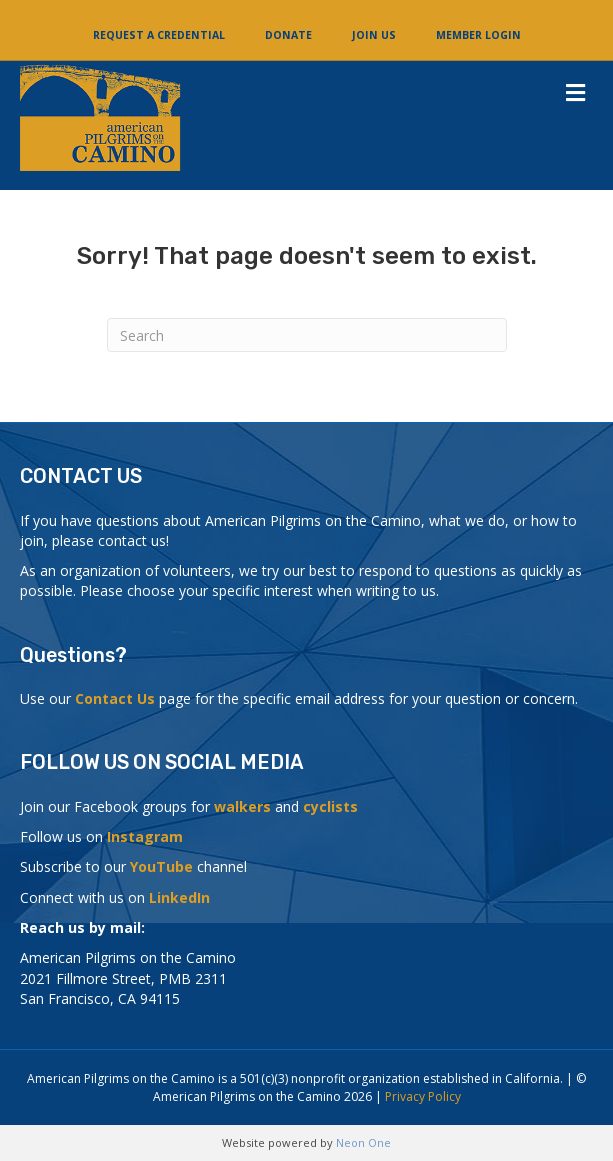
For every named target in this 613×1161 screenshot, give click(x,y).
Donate (288, 35)
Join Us (374, 35)
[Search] (307, 335)
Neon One (363, 1142)
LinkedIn (179, 897)
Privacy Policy (423, 1096)
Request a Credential (159, 35)
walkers (242, 806)
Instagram (145, 836)
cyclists (330, 806)
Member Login (478, 35)
